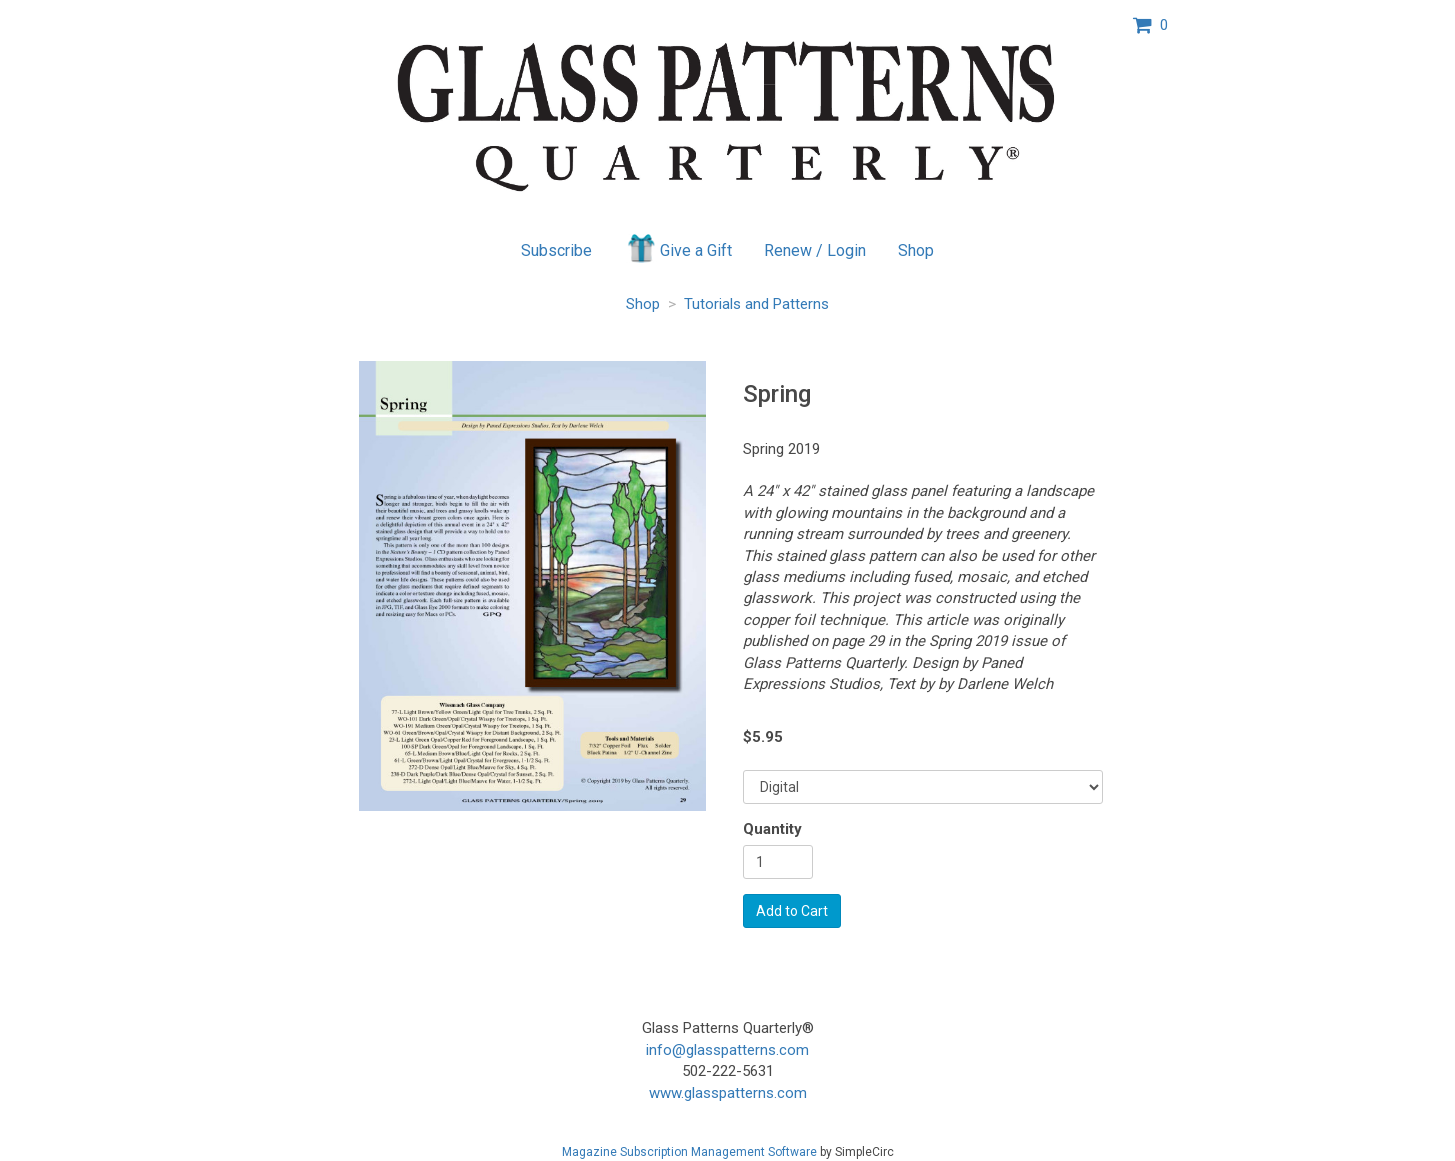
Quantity (772, 829)
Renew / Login (815, 250)
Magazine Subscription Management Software (689, 1152)
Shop (916, 250)
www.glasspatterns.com (728, 1093)
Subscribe (556, 250)
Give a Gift (678, 248)
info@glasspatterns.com (727, 1050)
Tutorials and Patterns (756, 304)
